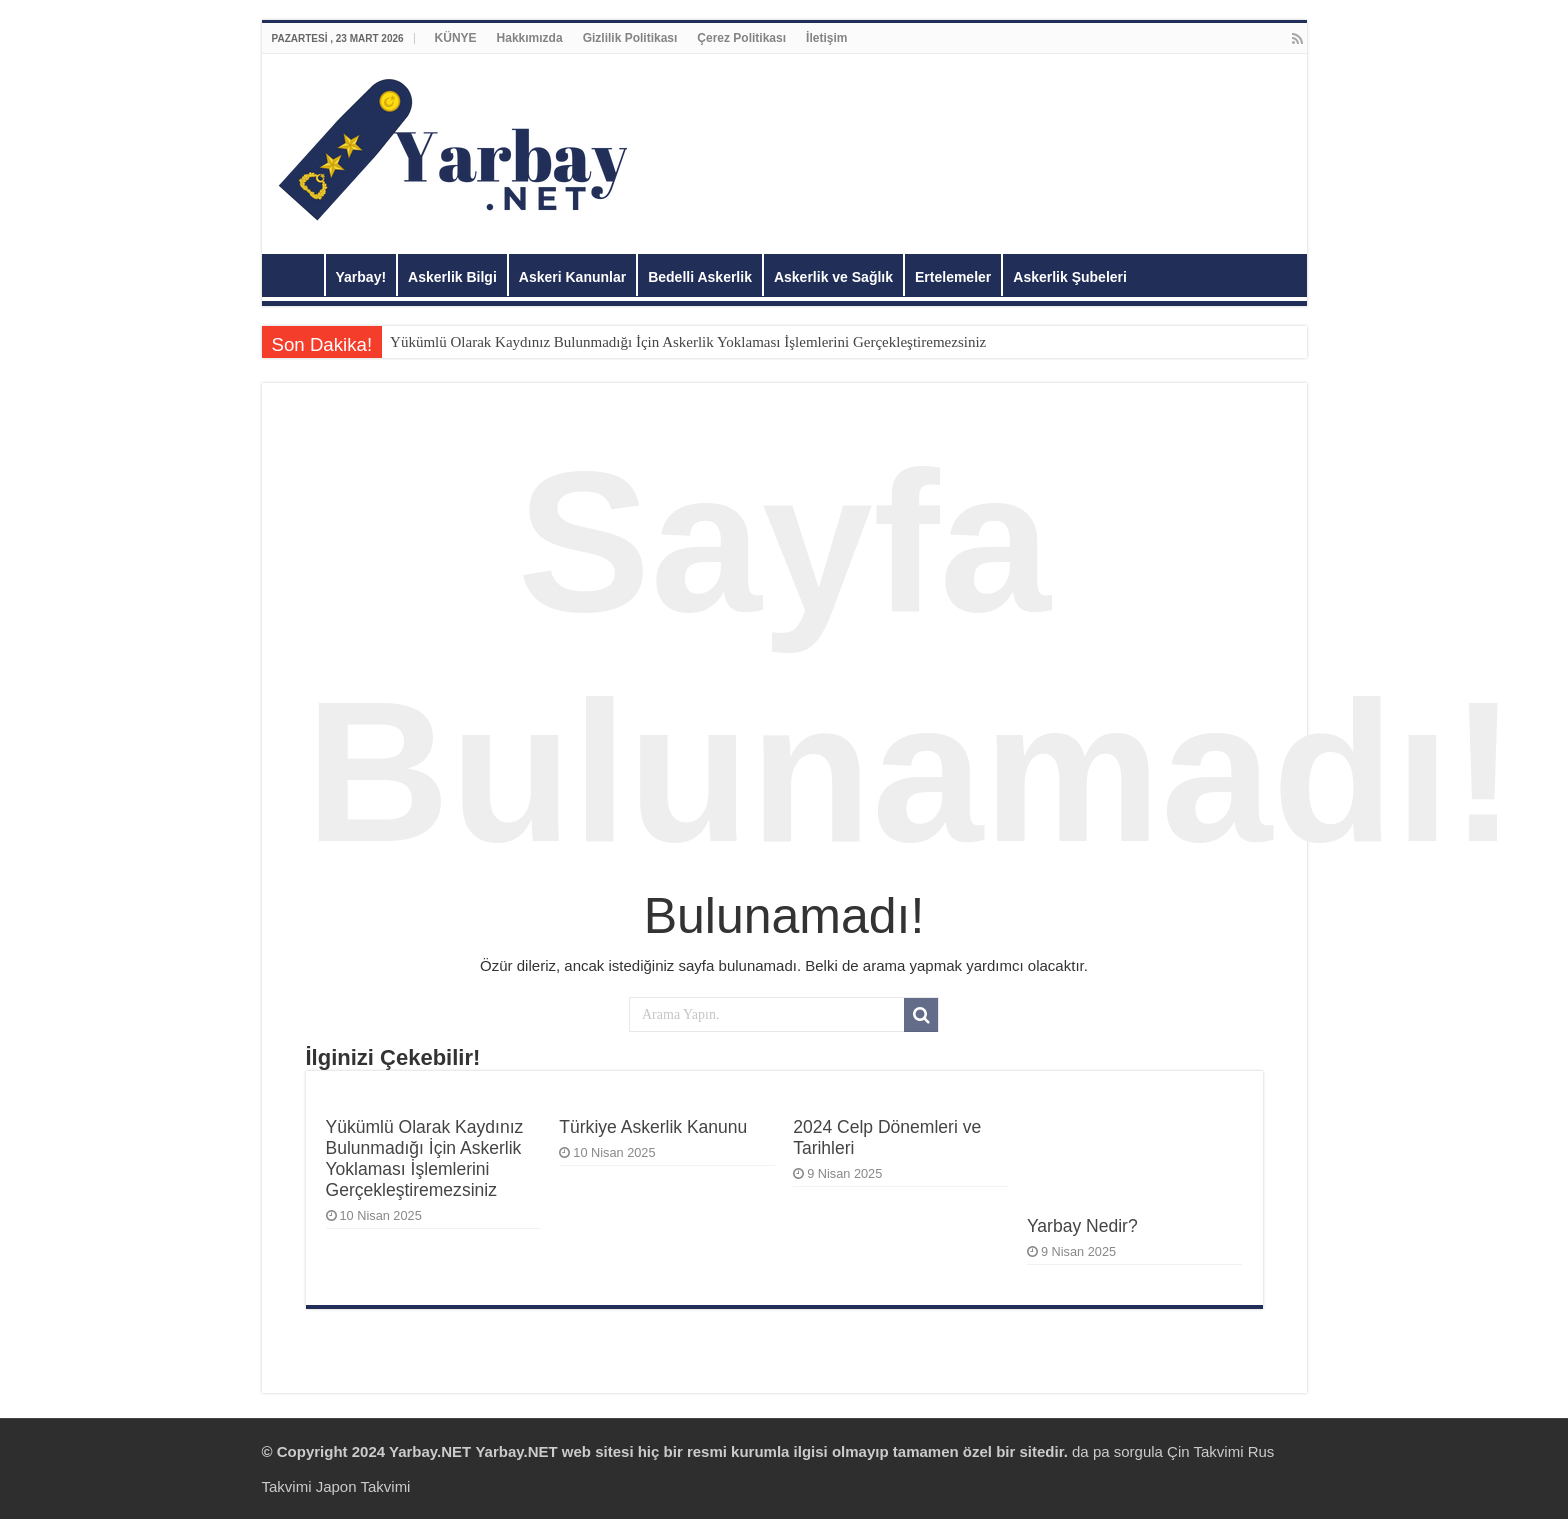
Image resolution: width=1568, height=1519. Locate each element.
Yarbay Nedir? (1082, 1226)
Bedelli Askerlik (700, 277)
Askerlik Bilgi (452, 277)
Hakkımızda (530, 38)
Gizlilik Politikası (630, 38)
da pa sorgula (1119, 1451)
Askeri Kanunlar (572, 277)
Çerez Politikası (741, 38)
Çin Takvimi (1205, 1451)
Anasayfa (298, 275)
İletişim (826, 38)
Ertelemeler (953, 277)
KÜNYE (456, 38)
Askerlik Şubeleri (1070, 277)
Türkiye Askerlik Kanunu (653, 1127)
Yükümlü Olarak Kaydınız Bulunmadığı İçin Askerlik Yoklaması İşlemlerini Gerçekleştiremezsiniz (688, 342)
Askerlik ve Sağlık (833, 277)
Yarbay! (361, 277)
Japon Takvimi (363, 1486)
